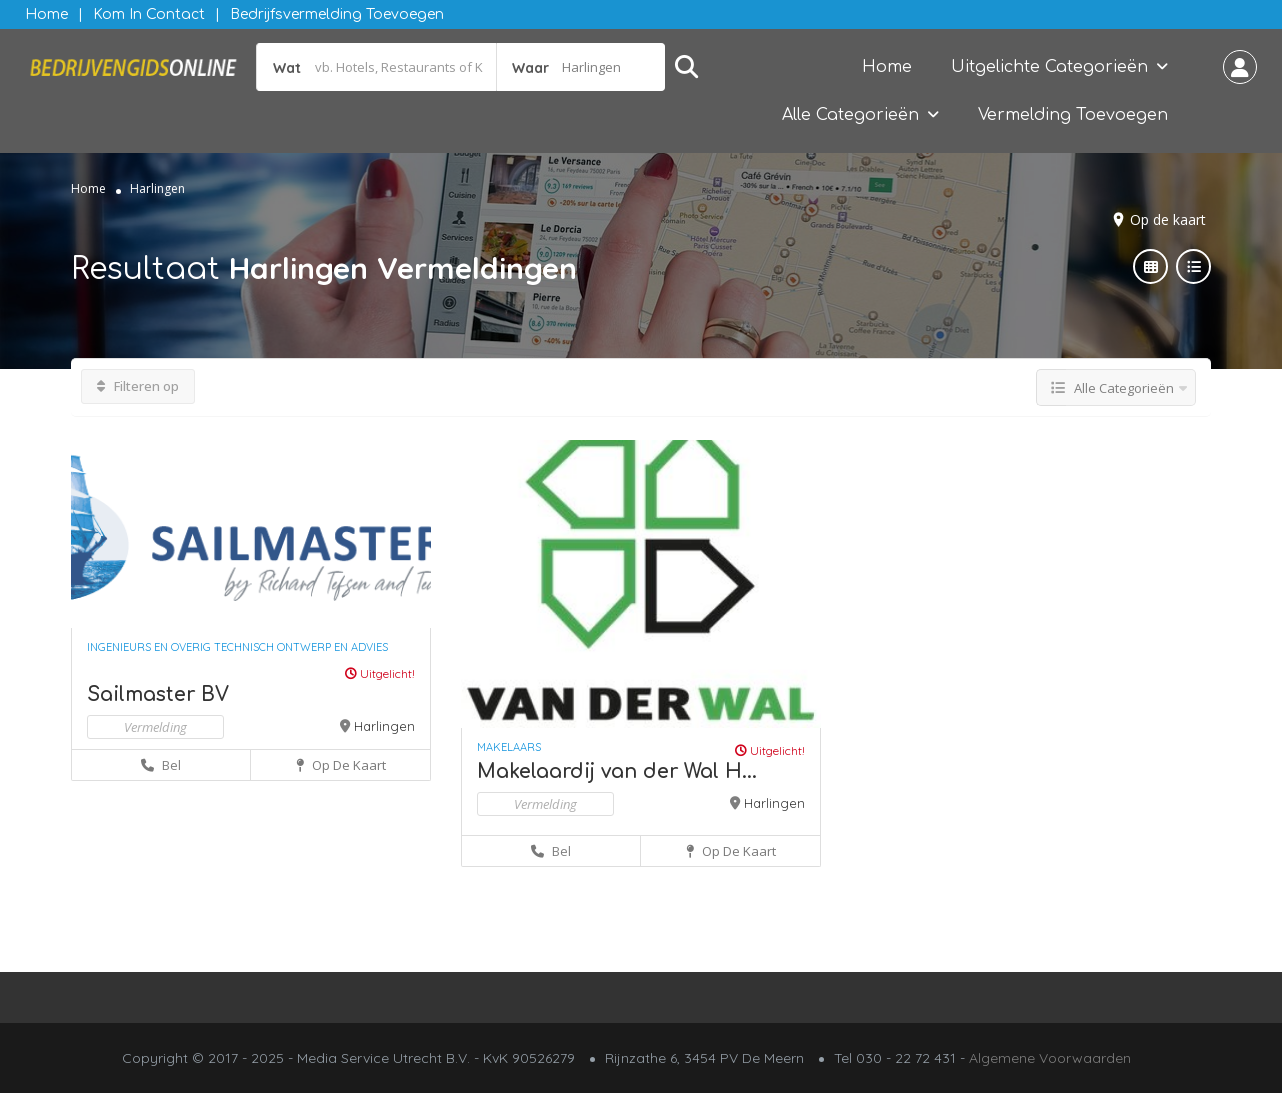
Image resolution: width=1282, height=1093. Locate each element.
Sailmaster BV (158, 694)
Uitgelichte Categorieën (1049, 67)
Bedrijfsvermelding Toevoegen (337, 14)
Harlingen (384, 726)
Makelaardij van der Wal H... (617, 771)
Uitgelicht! (380, 673)
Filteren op (138, 386)
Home (46, 14)
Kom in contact (149, 14)
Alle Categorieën (850, 115)
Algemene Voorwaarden (1050, 1058)
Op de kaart (1168, 219)
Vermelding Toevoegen (1073, 115)
